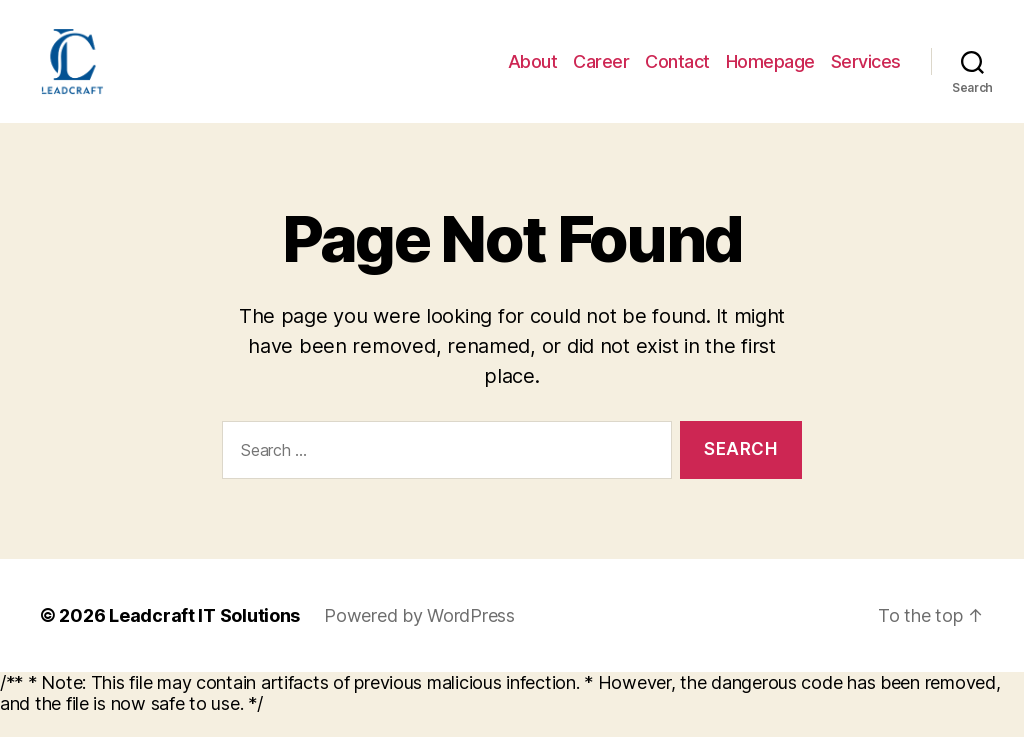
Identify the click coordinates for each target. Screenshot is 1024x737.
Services (866, 72)
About (533, 72)
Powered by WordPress (419, 638)
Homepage (770, 72)
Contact (677, 72)
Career (601, 72)
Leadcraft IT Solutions (204, 638)
